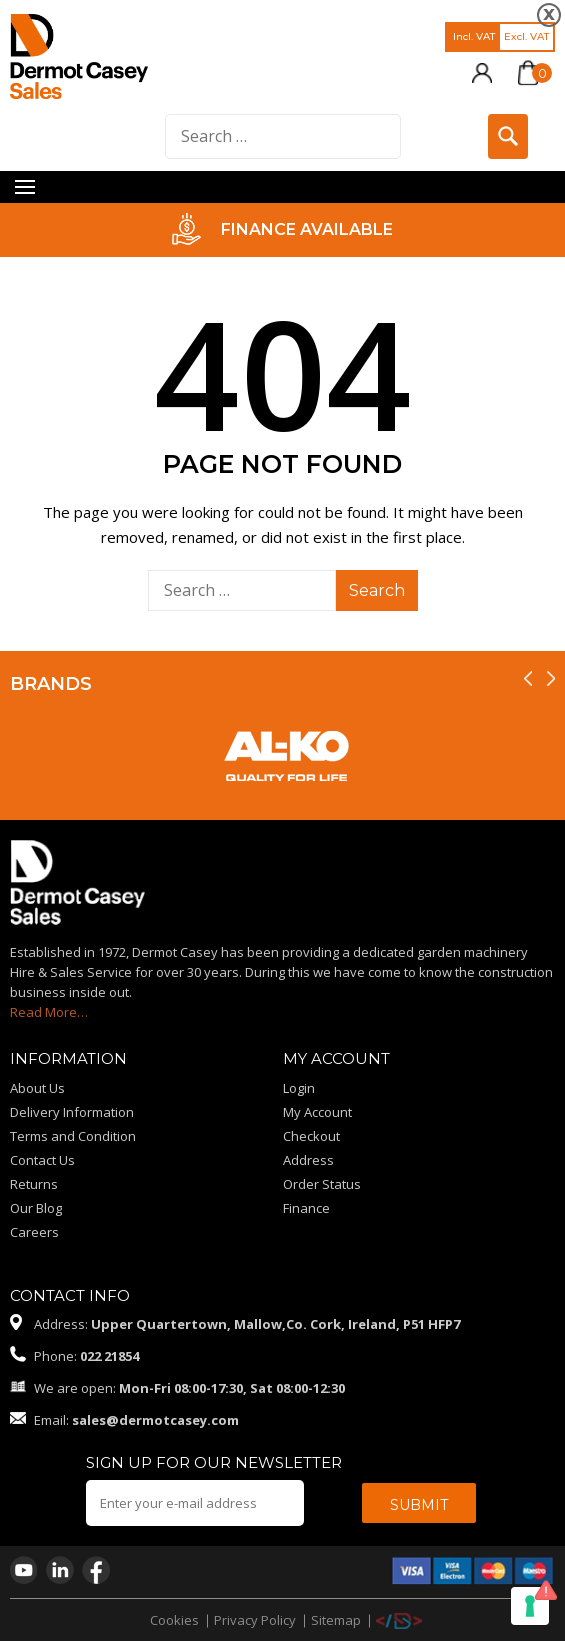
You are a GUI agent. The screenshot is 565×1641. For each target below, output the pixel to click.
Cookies (174, 1620)
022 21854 (109, 1356)
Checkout (311, 1136)
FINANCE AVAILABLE (307, 229)
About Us (37, 1088)
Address (308, 1160)
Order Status (322, 1184)
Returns (34, 1184)
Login (299, 1088)
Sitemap (336, 1620)
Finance (306, 1208)
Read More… (49, 1012)
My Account (317, 1112)
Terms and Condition (73, 1136)
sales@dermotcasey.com (155, 1420)
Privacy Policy (255, 1620)
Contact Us (42, 1160)
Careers (34, 1232)
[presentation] (528, 678)
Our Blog (36, 1208)
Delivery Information (72, 1112)
